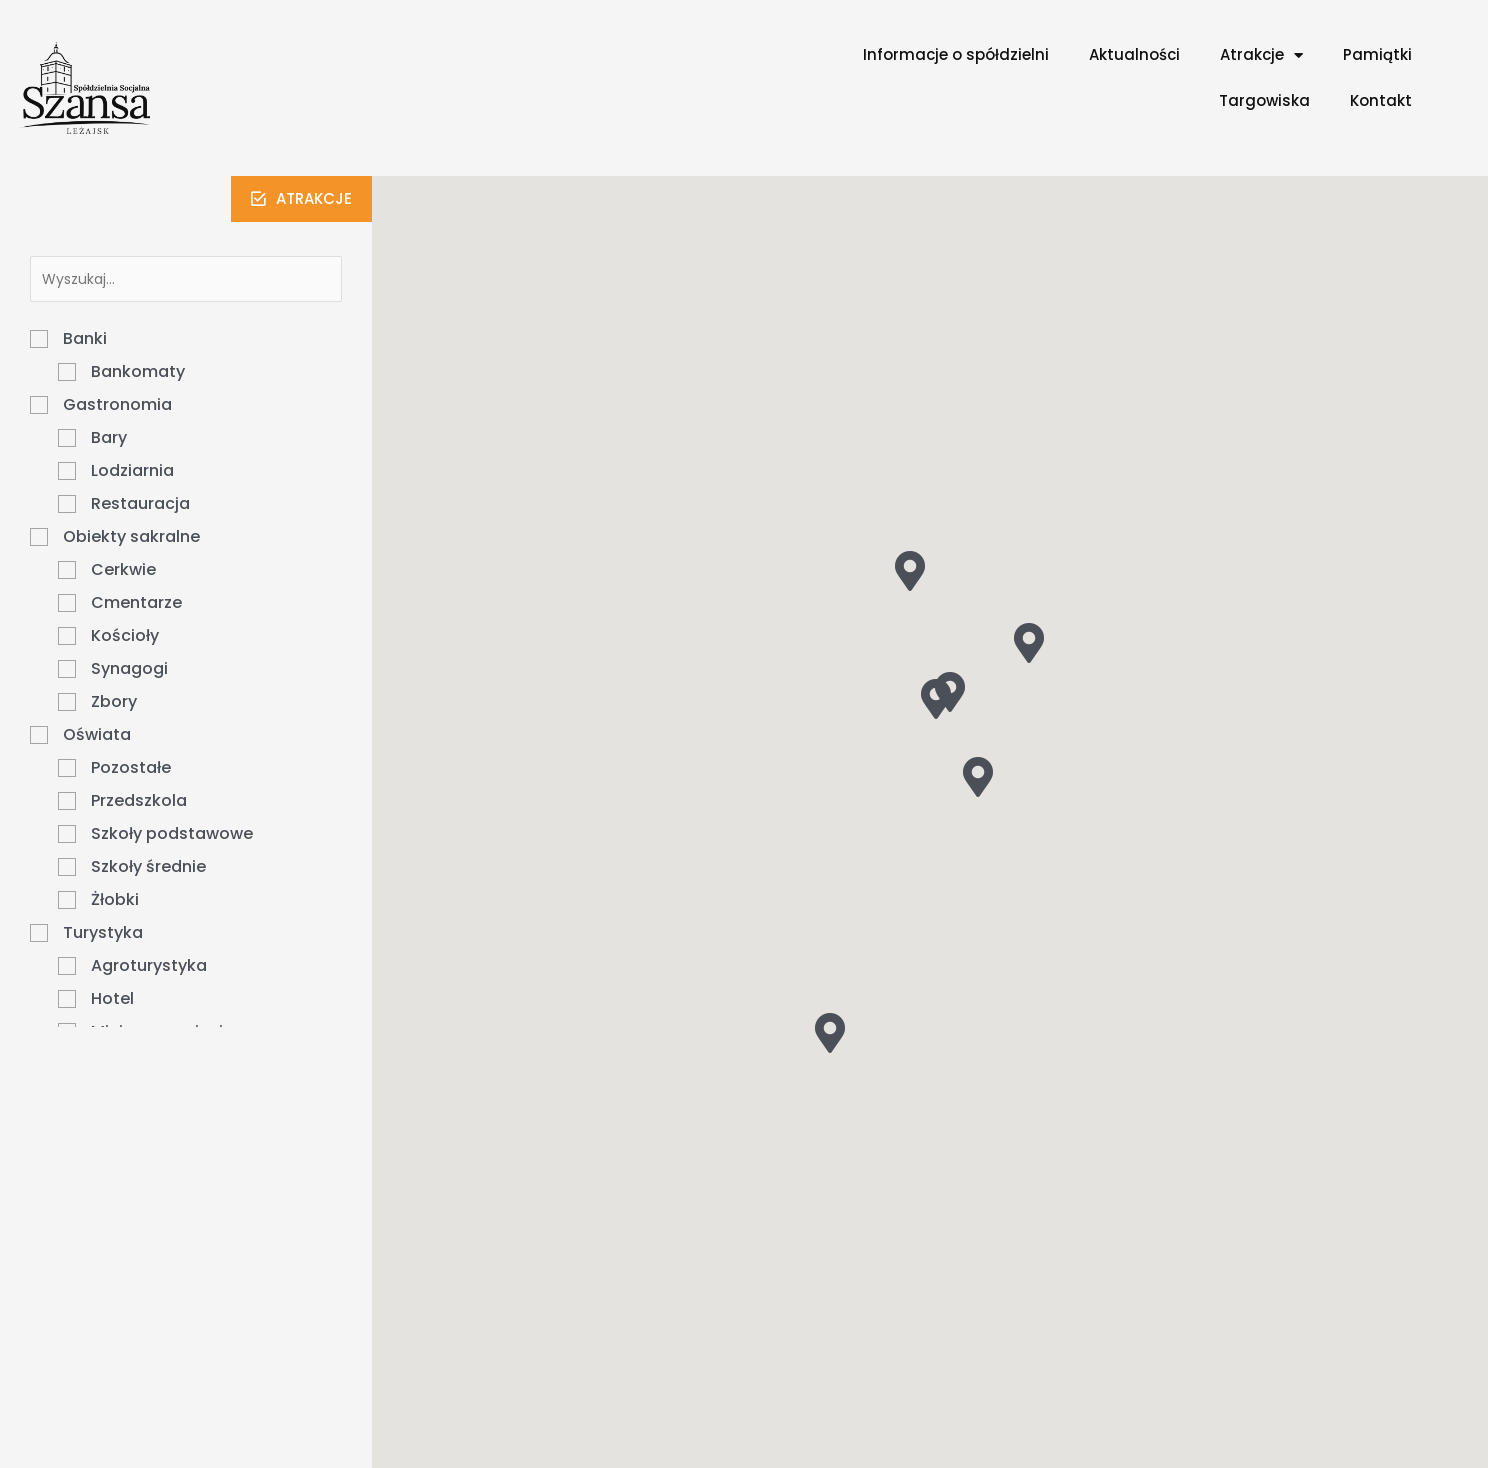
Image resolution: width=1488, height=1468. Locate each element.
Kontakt (1381, 100)
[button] (301, 199)
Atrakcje (1261, 55)
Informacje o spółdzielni (956, 54)
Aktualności (1134, 54)
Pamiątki (1377, 54)
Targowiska (1264, 100)
